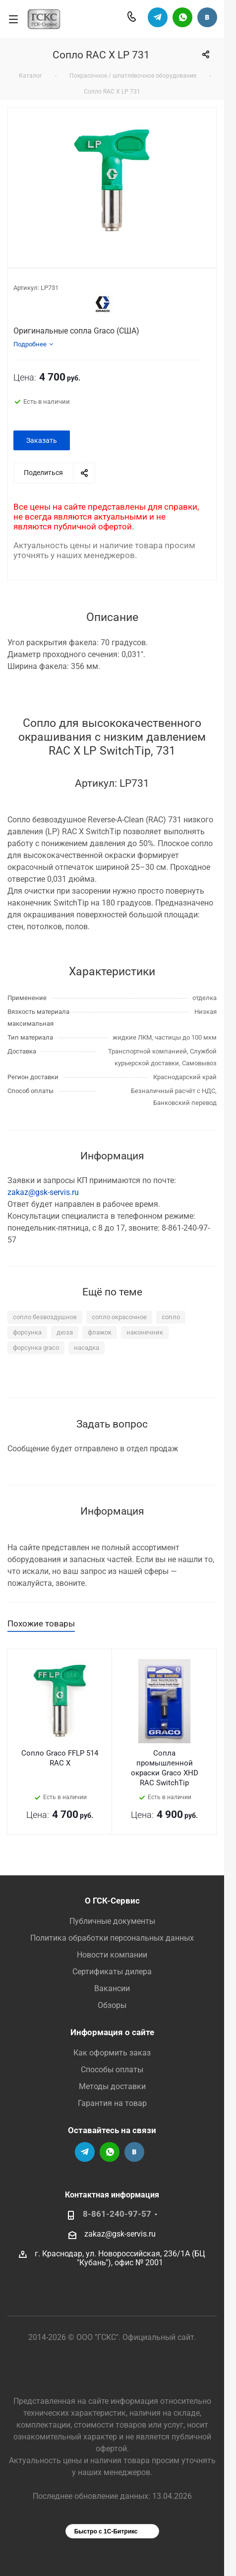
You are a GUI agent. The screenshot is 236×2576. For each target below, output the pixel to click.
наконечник (144, 1332)
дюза (65, 1332)
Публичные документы (112, 1921)
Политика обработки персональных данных (112, 1938)
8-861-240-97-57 (117, 2214)
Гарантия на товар (112, 2103)
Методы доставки (112, 2086)
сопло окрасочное (119, 1317)
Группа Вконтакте (207, 17)
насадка (86, 1347)
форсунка (27, 1332)
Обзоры (112, 2005)
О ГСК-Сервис (112, 1901)
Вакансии (112, 1988)
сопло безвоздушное (45, 1317)
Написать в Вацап (182, 17)
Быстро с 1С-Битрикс (106, 2531)
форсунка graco (36, 1347)
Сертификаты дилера (112, 1971)
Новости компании (112, 1954)
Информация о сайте (112, 2032)
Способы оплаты (112, 2069)
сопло (171, 1317)
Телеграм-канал (158, 17)
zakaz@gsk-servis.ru (43, 1192)
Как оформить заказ (112, 2052)
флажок (100, 1332)
